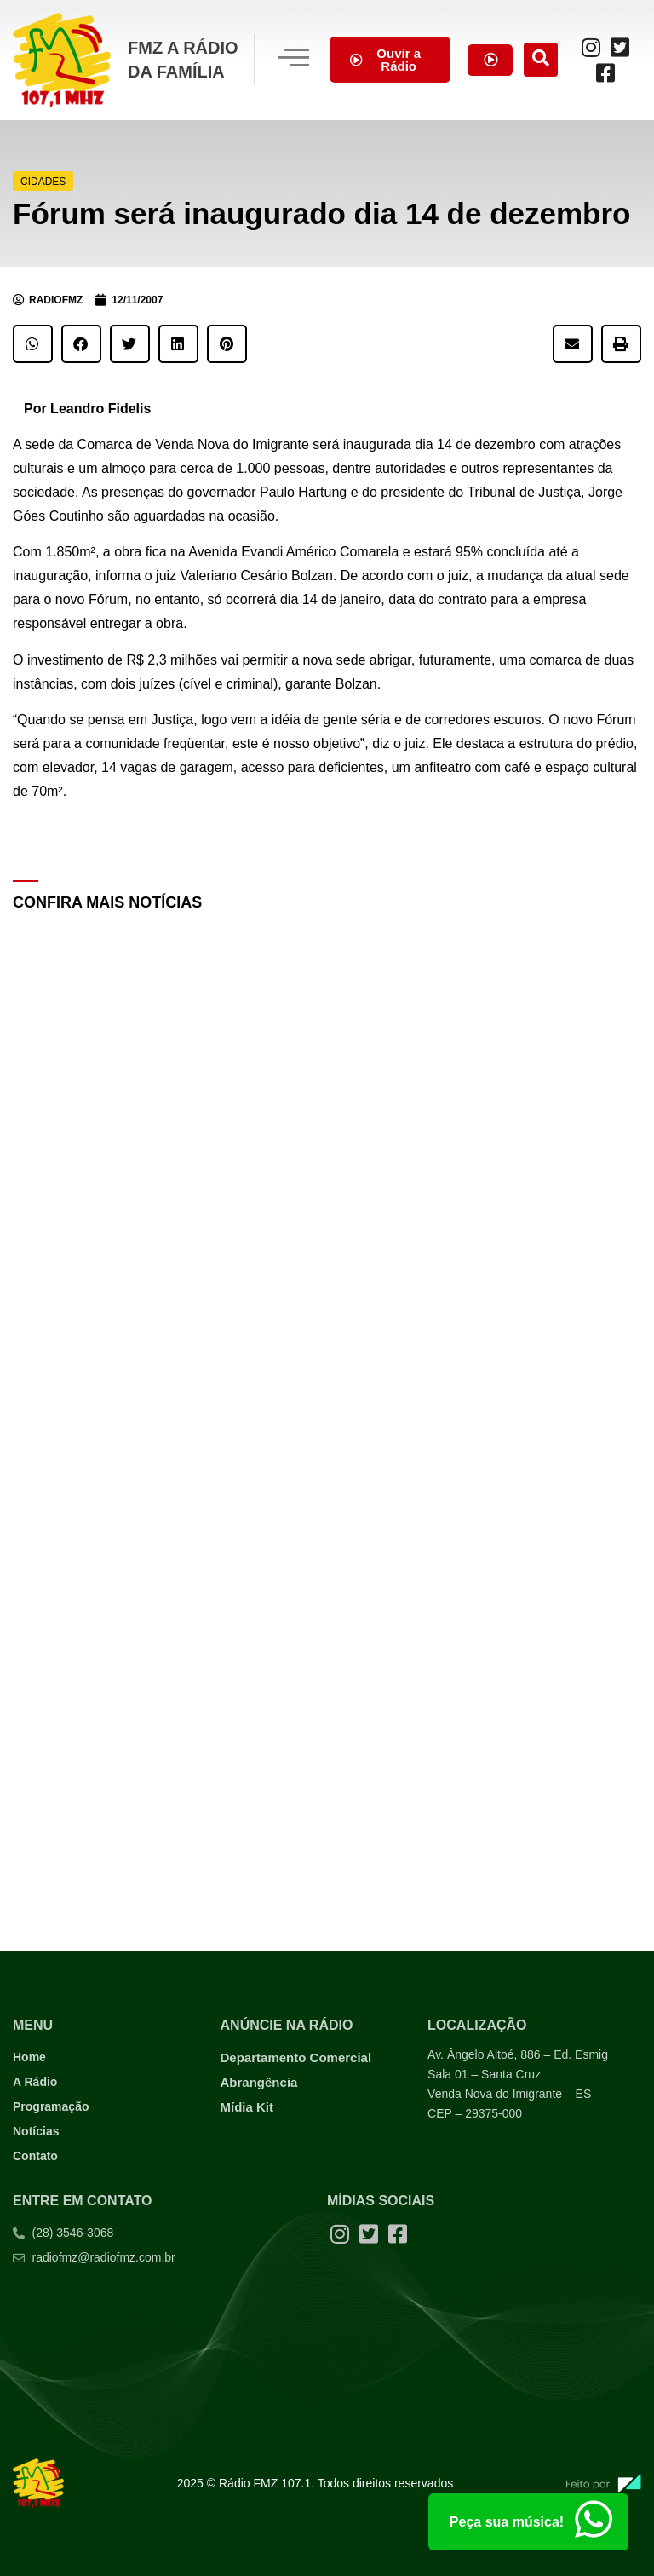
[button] (33, 344)
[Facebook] (606, 72)
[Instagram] (592, 47)
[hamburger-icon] (292, 60)
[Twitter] (621, 47)
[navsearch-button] (543, 60)
